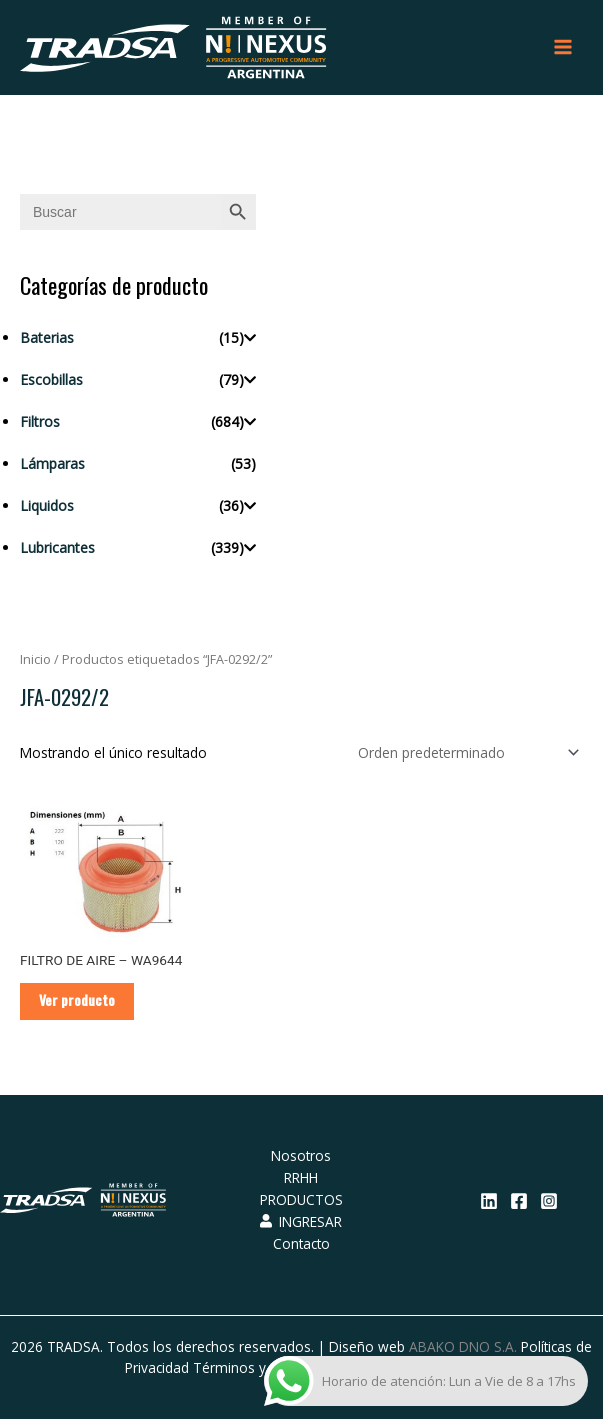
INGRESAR (301, 1222)
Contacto (301, 1244)
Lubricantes (57, 548)
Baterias (47, 338)
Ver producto (78, 1002)
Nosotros (301, 1157)
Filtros (40, 422)
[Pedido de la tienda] (465, 753)
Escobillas (51, 380)
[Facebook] (519, 1203)
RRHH (301, 1179)
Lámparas (52, 464)
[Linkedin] (489, 1203)
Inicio (35, 660)
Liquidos (47, 506)
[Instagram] (549, 1203)
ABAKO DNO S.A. (463, 1347)
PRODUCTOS (301, 1201)
